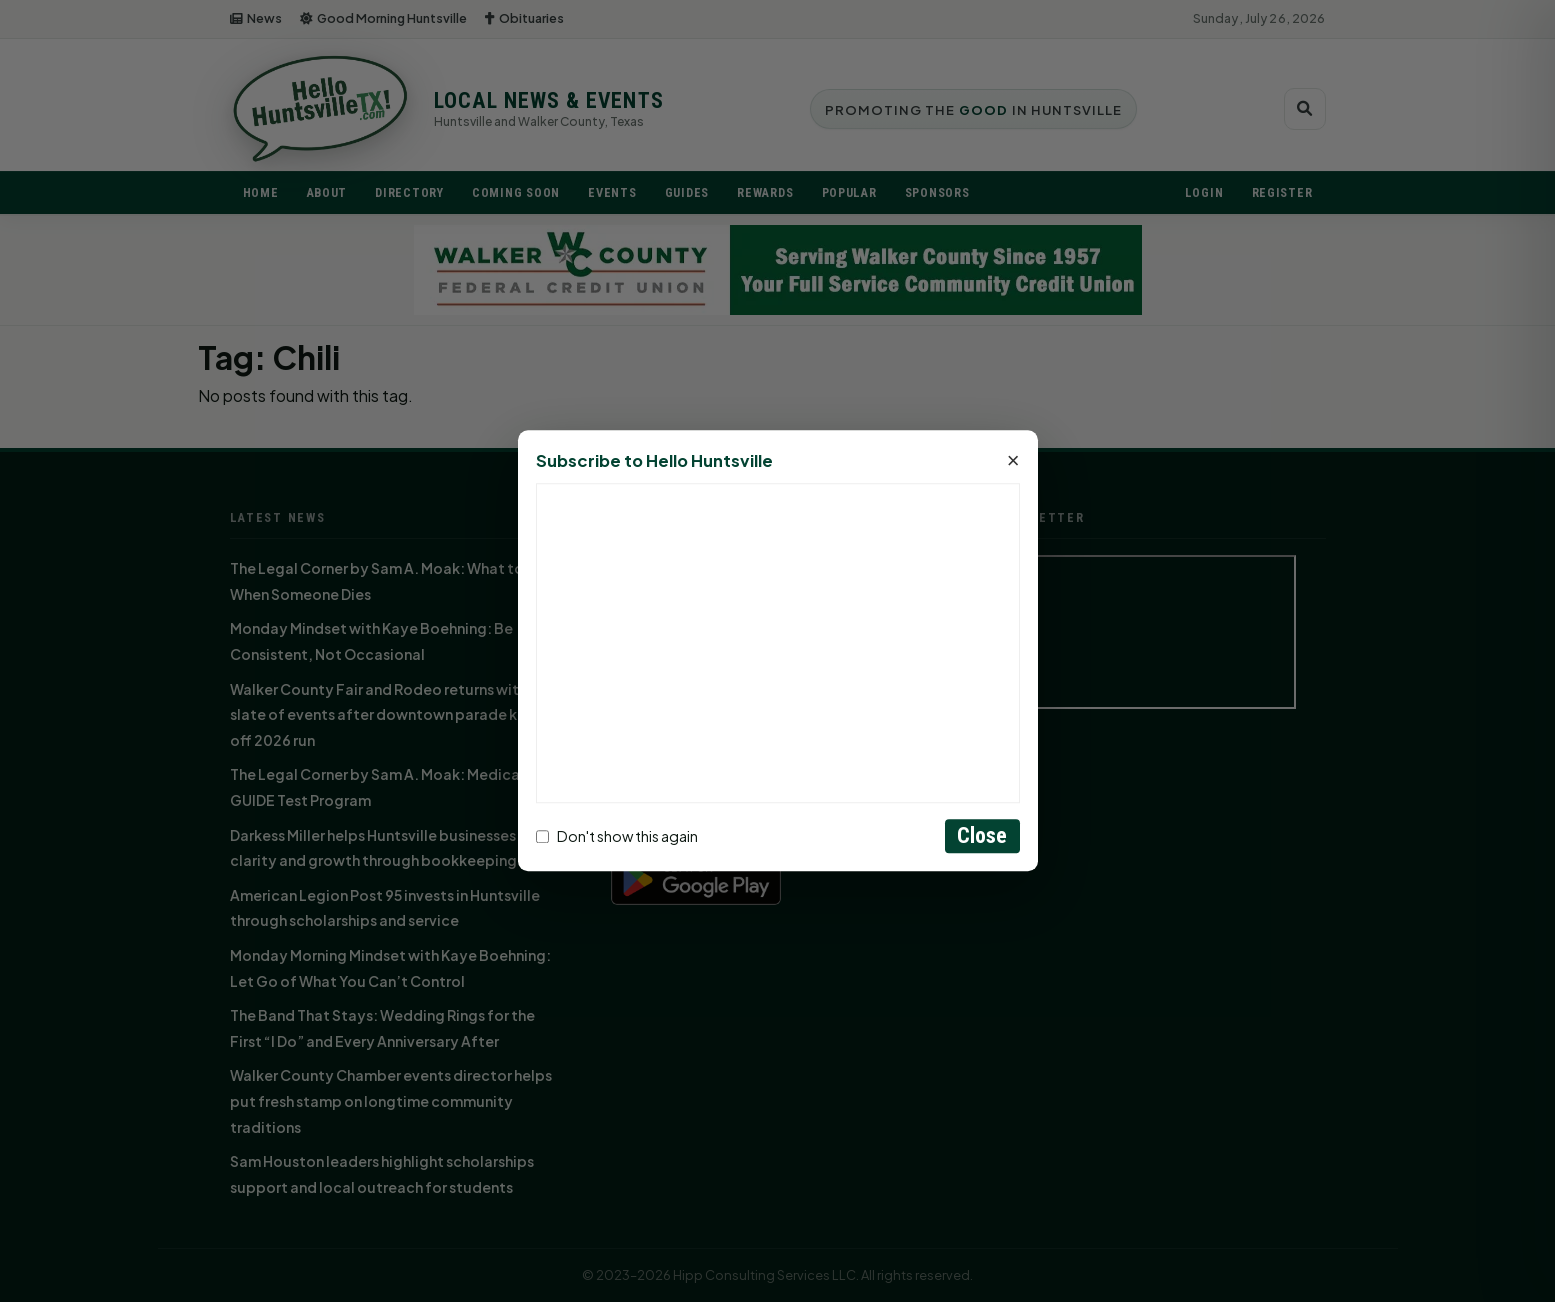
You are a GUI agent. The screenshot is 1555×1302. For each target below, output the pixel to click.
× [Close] (1013, 462)
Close (982, 836)
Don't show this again (617, 836)
